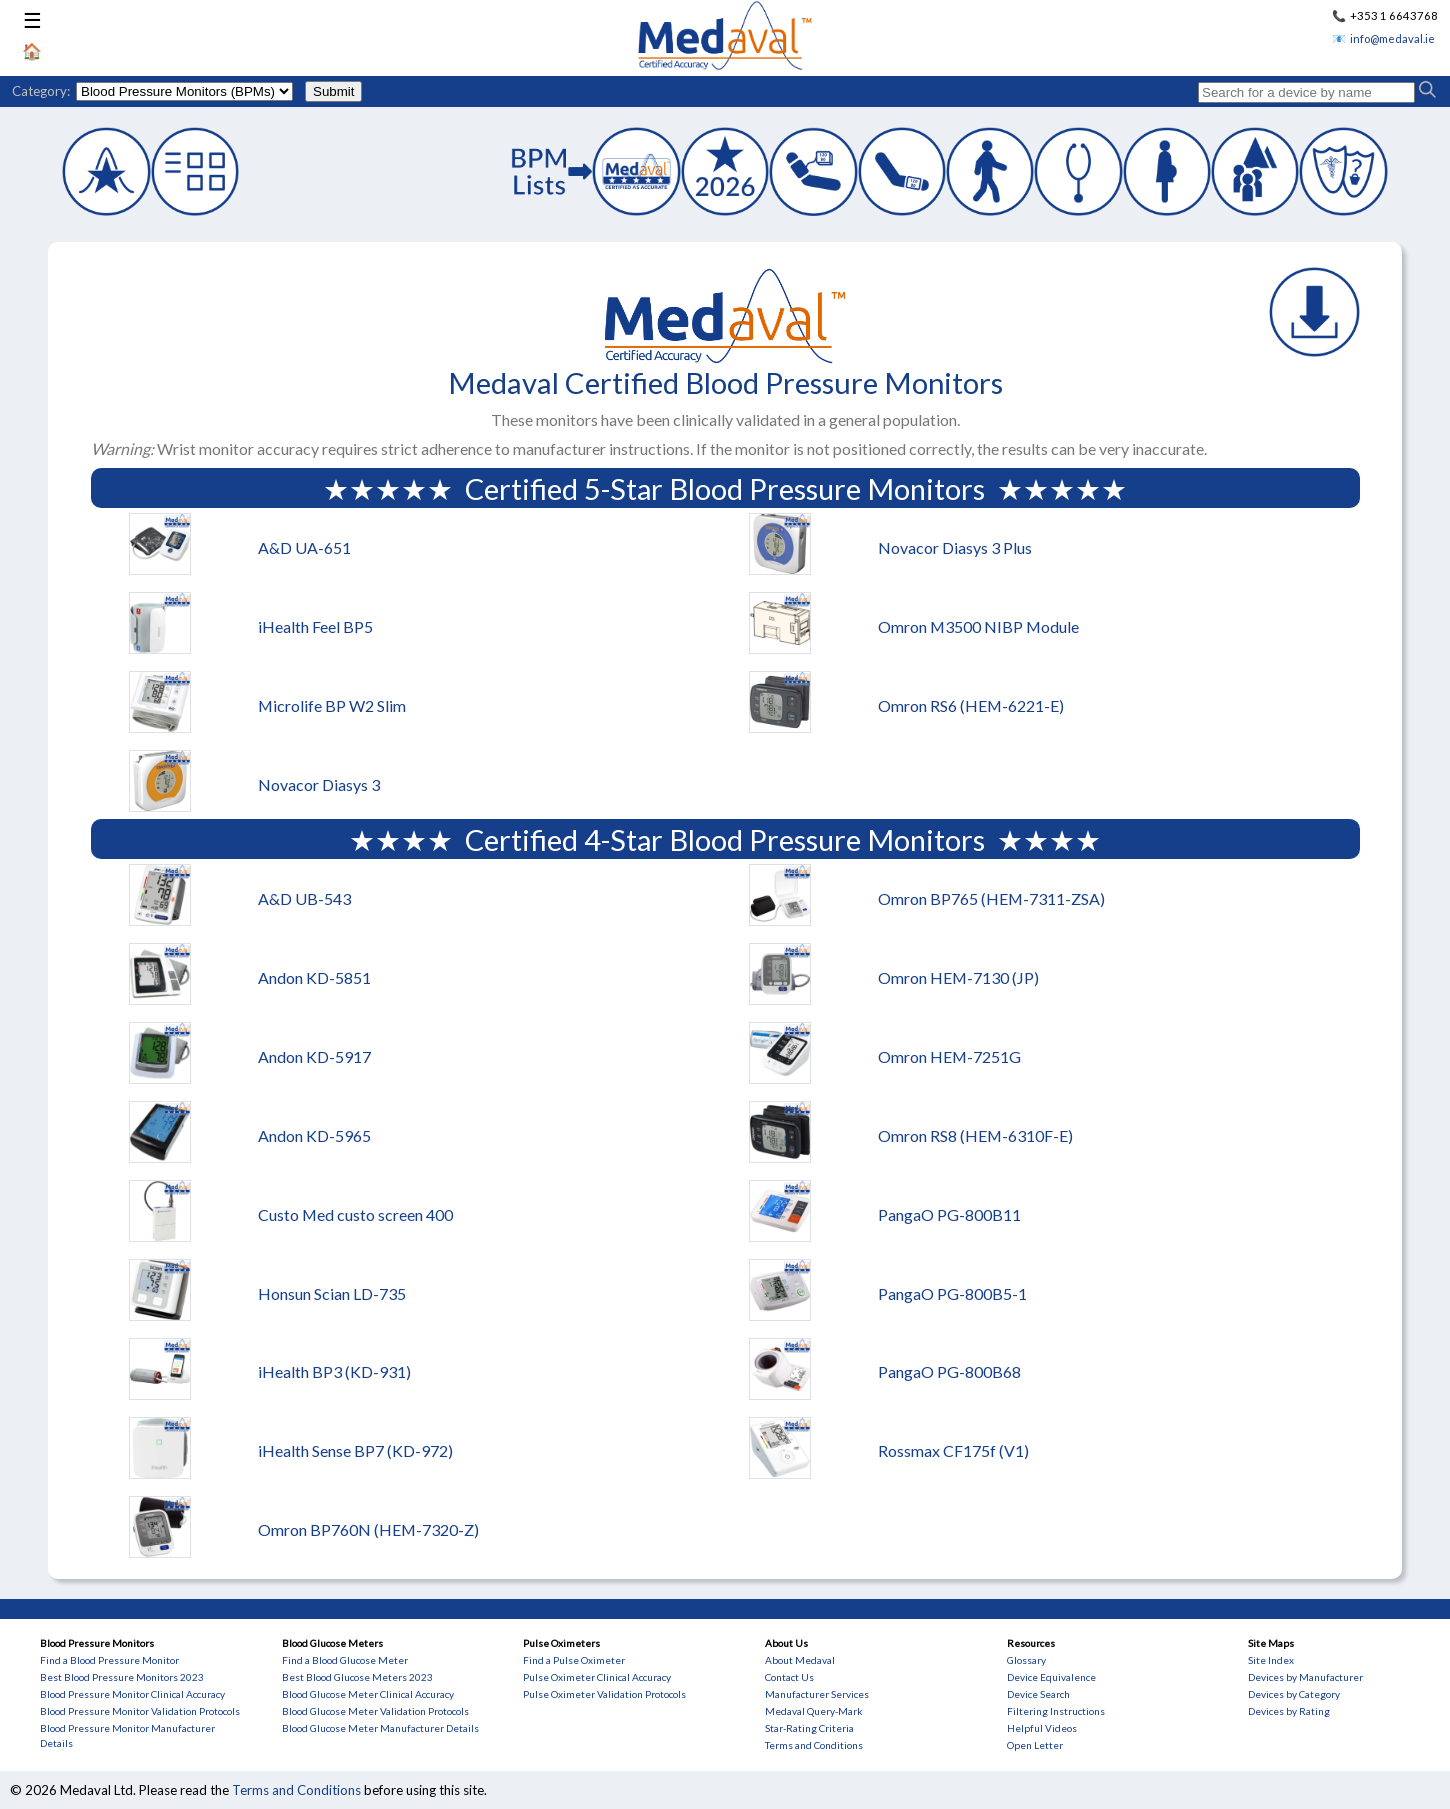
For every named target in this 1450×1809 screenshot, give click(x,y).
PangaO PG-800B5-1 (952, 1293)
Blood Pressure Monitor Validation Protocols (140, 1711)
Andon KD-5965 (314, 1135)
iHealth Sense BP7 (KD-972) (355, 1450)
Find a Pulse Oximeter (574, 1660)
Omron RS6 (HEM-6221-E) (971, 705)
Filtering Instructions (1056, 1711)
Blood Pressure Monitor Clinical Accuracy (132, 1694)
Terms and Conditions (814, 1745)
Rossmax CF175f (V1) (953, 1450)
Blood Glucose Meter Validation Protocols (375, 1711)
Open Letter (1035, 1745)
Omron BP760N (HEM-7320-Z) (368, 1529)
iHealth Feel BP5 (315, 626)
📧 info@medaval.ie (1383, 38)
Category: (41, 91)
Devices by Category (1294, 1694)
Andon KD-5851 (314, 977)
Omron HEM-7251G (949, 1056)
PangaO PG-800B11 (949, 1214)
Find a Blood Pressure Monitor (109, 1660)
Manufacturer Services (817, 1694)
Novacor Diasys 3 (319, 784)
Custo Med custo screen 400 (355, 1214)
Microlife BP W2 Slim (332, 705)
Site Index (1271, 1660)
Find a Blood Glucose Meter (345, 1660)
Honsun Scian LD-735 (332, 1293)
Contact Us (789, 1677)
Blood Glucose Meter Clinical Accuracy (368, 1694)
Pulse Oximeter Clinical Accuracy (597, 1677)
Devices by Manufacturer (1305, 1677)
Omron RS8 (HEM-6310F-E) (975, 1135)
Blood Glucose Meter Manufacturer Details (380, 1728)
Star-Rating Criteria (809, 1728)
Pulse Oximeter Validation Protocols (604, 1694)
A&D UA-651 (304, 547)
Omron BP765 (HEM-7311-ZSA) (991, 898)
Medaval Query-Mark (814, 1711)
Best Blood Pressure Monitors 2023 (122, 1677)
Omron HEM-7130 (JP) (958, 977)
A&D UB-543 (304, 898)
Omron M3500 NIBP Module (978, 626)
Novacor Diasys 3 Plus (955, 547)
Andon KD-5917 (314, 1056)
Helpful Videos (1042, 1728)
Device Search (1038, 1694)
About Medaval (800, 1660)
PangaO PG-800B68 (949, 1371)
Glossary (1026, 1660)
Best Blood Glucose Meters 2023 (357, 1677)
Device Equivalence (1051, 1677)
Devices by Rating (1289, 1711)
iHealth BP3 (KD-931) (334, 1371)
